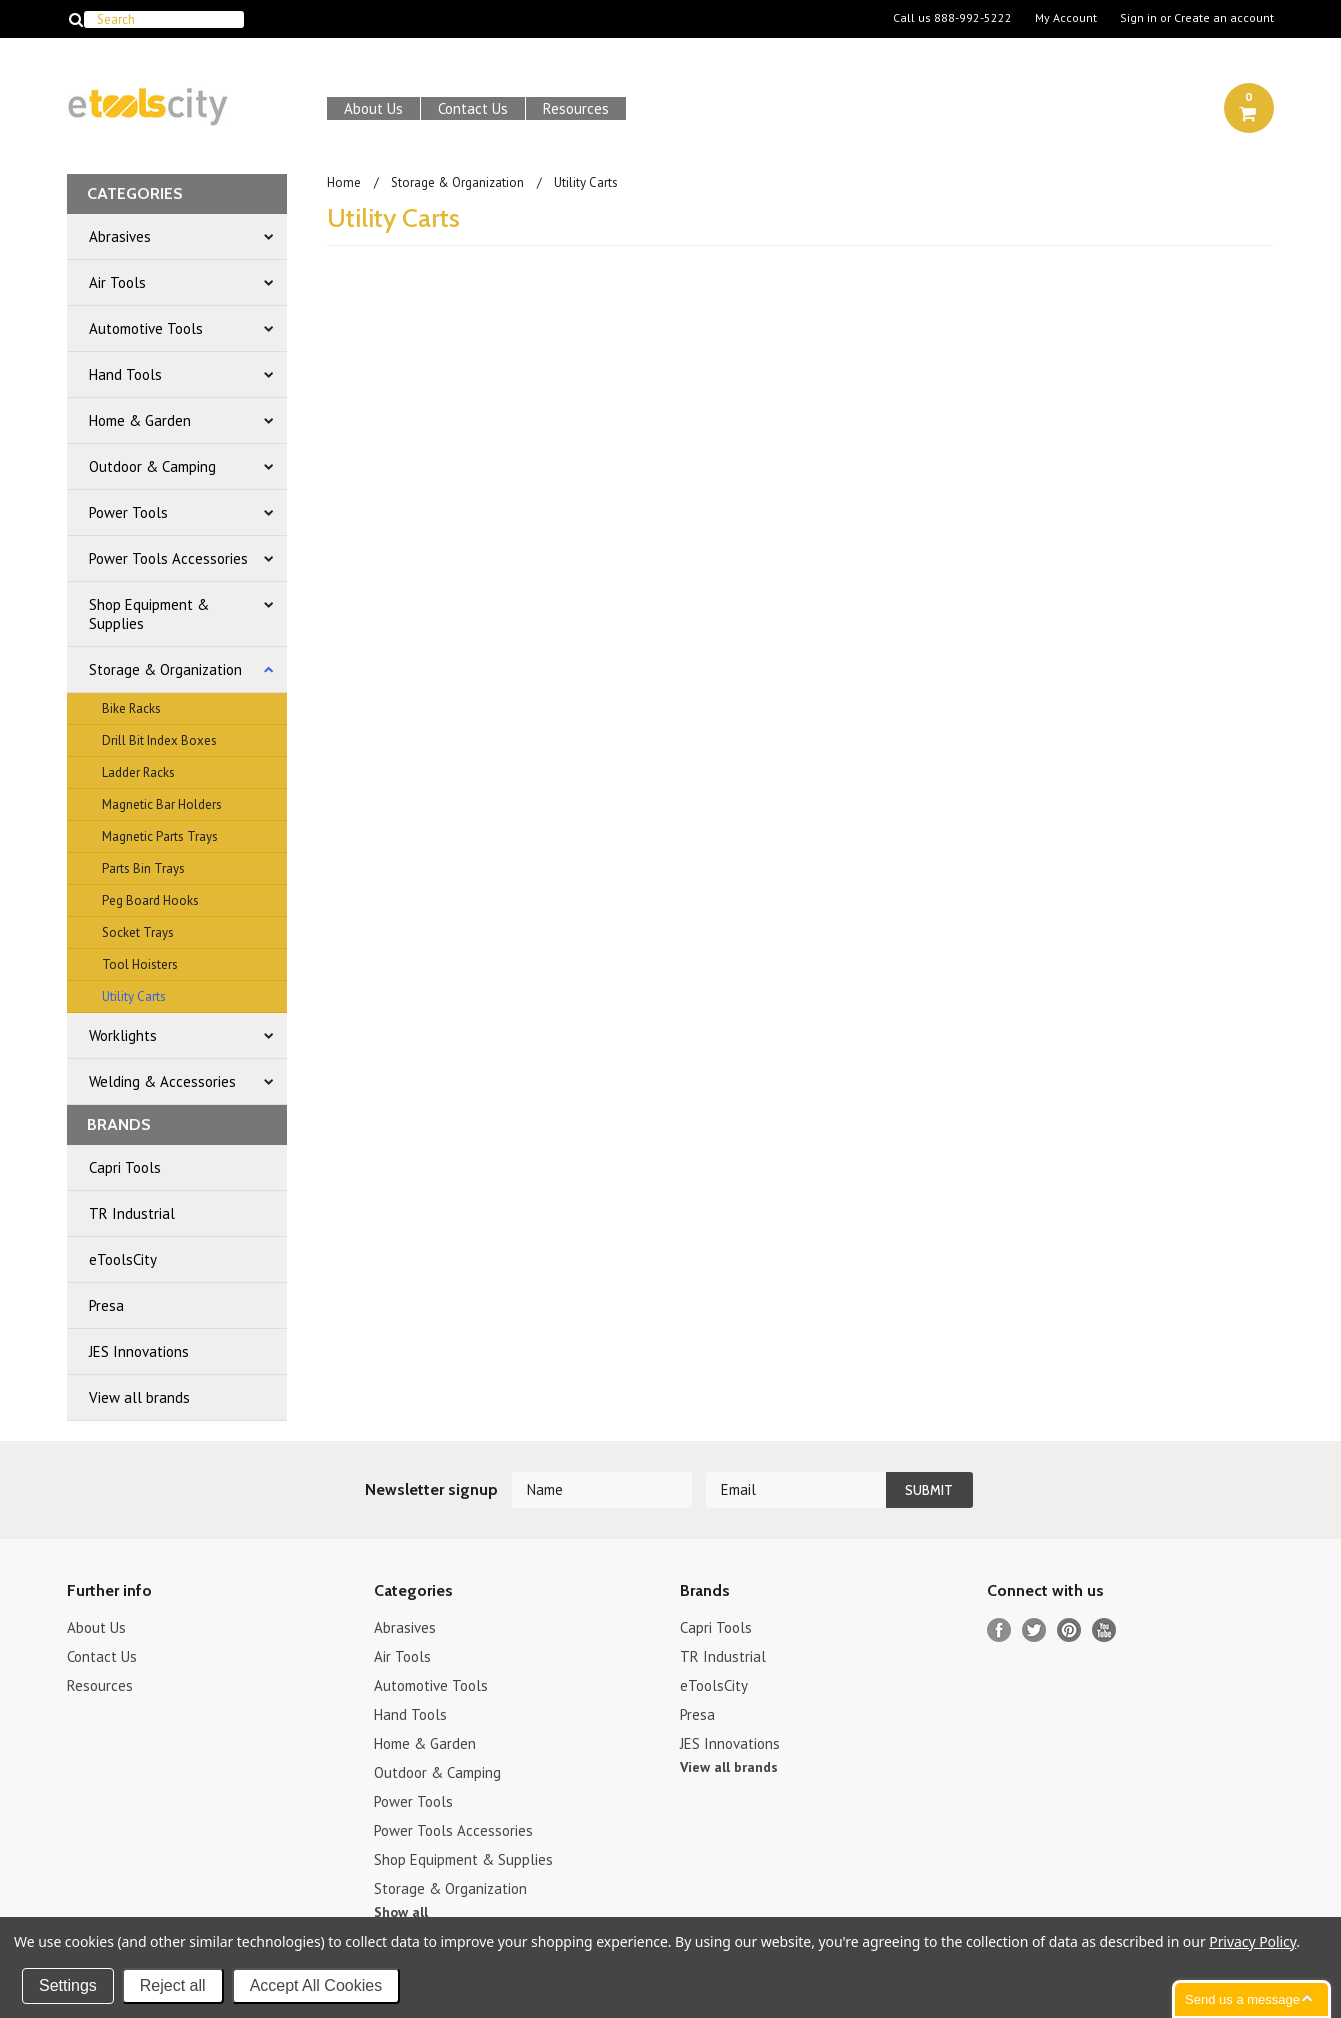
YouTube (1104, 1630)
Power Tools (128, 512)
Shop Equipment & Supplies (149, 614)
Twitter (1034, 1630)
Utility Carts (134, 996)
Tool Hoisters (140, 964)
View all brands (139, 1397)
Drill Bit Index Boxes (159, 740)
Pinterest (1069, 1630)
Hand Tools (125, 374)
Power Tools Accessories (168, 558)
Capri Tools (125, 1167)
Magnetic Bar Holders (162, 804)
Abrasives (120, 236)
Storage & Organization (165, 669)
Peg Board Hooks (150, 900)
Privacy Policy (1252, 1941)
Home (344, 182)
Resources (576, 108)
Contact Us (473, 108)
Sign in (1138, 18)
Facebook (999, 1630)
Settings (68, 1985)
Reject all (173, 1985)
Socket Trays (138, 932)
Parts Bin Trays (143, 868)
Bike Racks (131, 708)
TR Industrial (132, 1213)
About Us (373, 108)
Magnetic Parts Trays (160, 836)
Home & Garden (140, 420)
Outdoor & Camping (152, 466)
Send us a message (1242, 1999)
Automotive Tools (146, 328)
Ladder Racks (138, 772)
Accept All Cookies (316, 1985)
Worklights (123, 1035)
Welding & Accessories (162, 1081)
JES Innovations (139, 1351)
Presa (106, 1305)
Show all (401, 1912)
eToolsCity (123, 1259)
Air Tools (117, 282)
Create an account (1224, 18)
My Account (1066, 18)
